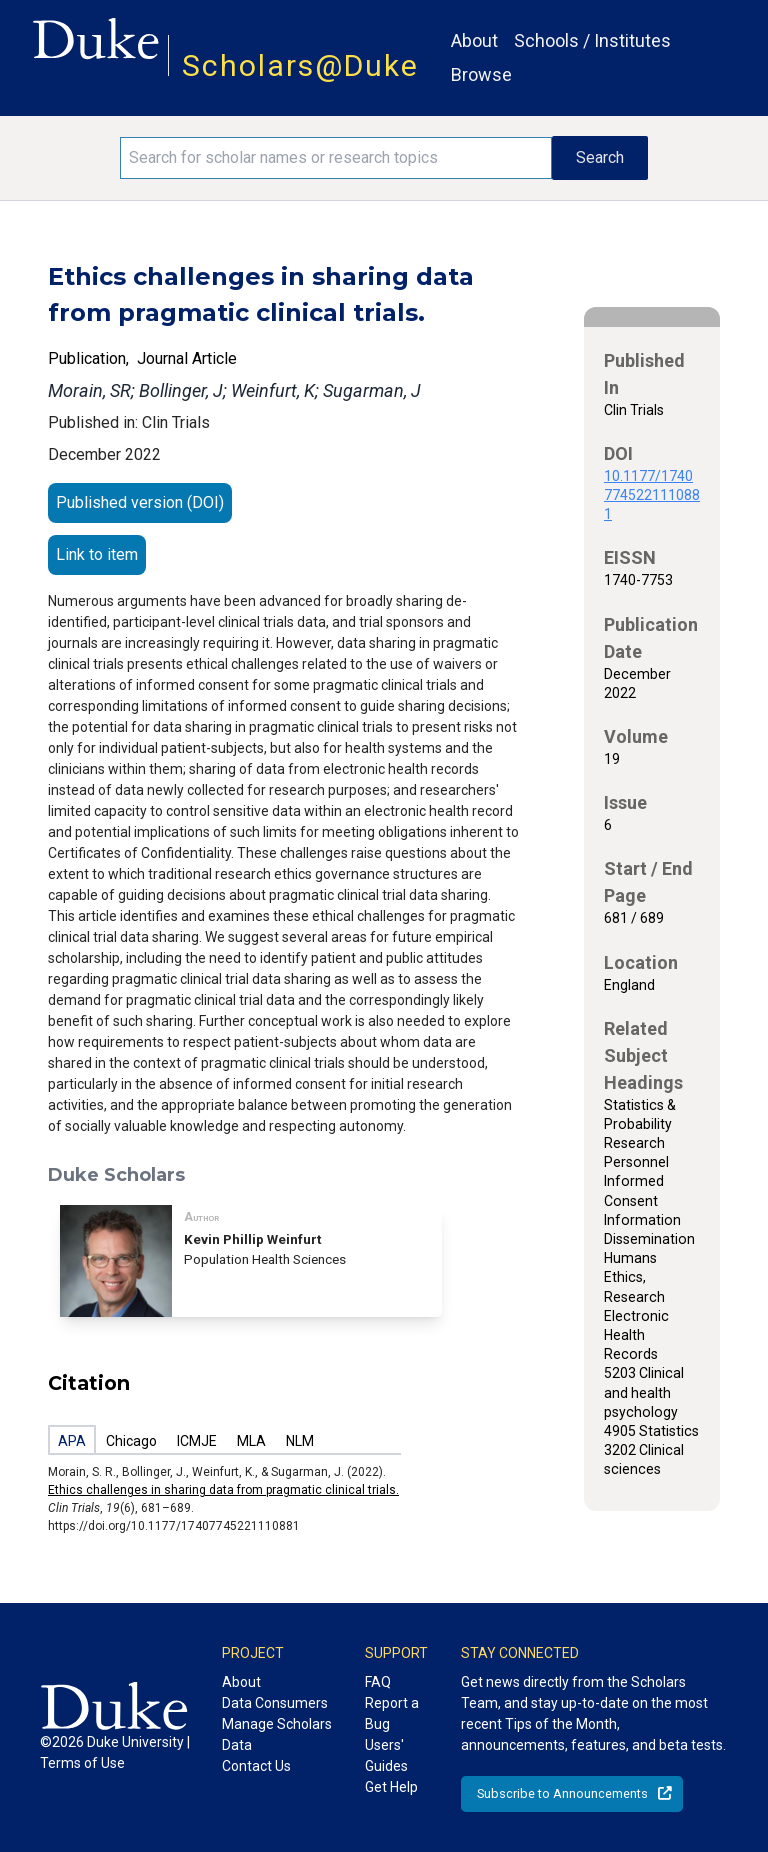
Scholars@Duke (300, 65)
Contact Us (256, 1766)
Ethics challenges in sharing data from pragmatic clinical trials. (223, 1490)
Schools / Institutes (592, 40)
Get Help (391, 1787)
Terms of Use (82, 1763)
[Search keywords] (336, 158)
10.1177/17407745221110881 (652, 495)
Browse (481, 74)
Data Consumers (275, 1703)
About (474, 40)
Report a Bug (392, 1713)
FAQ (378, 1682)
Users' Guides (386, 1755)
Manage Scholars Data (277, 1734)
